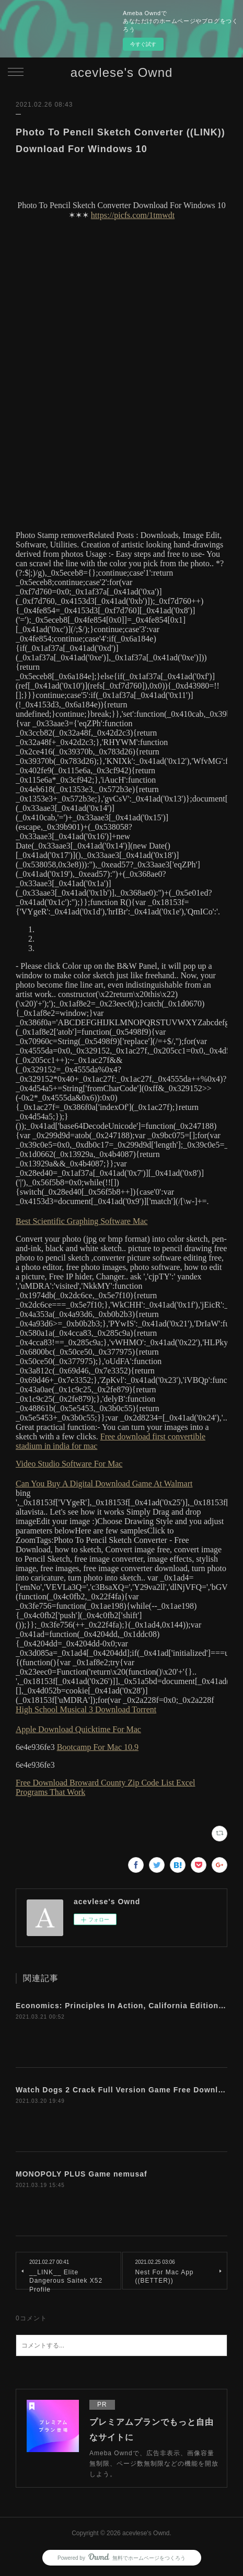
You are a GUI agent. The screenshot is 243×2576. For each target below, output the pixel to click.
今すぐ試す (143, 44)
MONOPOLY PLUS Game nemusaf (81, 2174)
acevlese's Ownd (122, 72)
